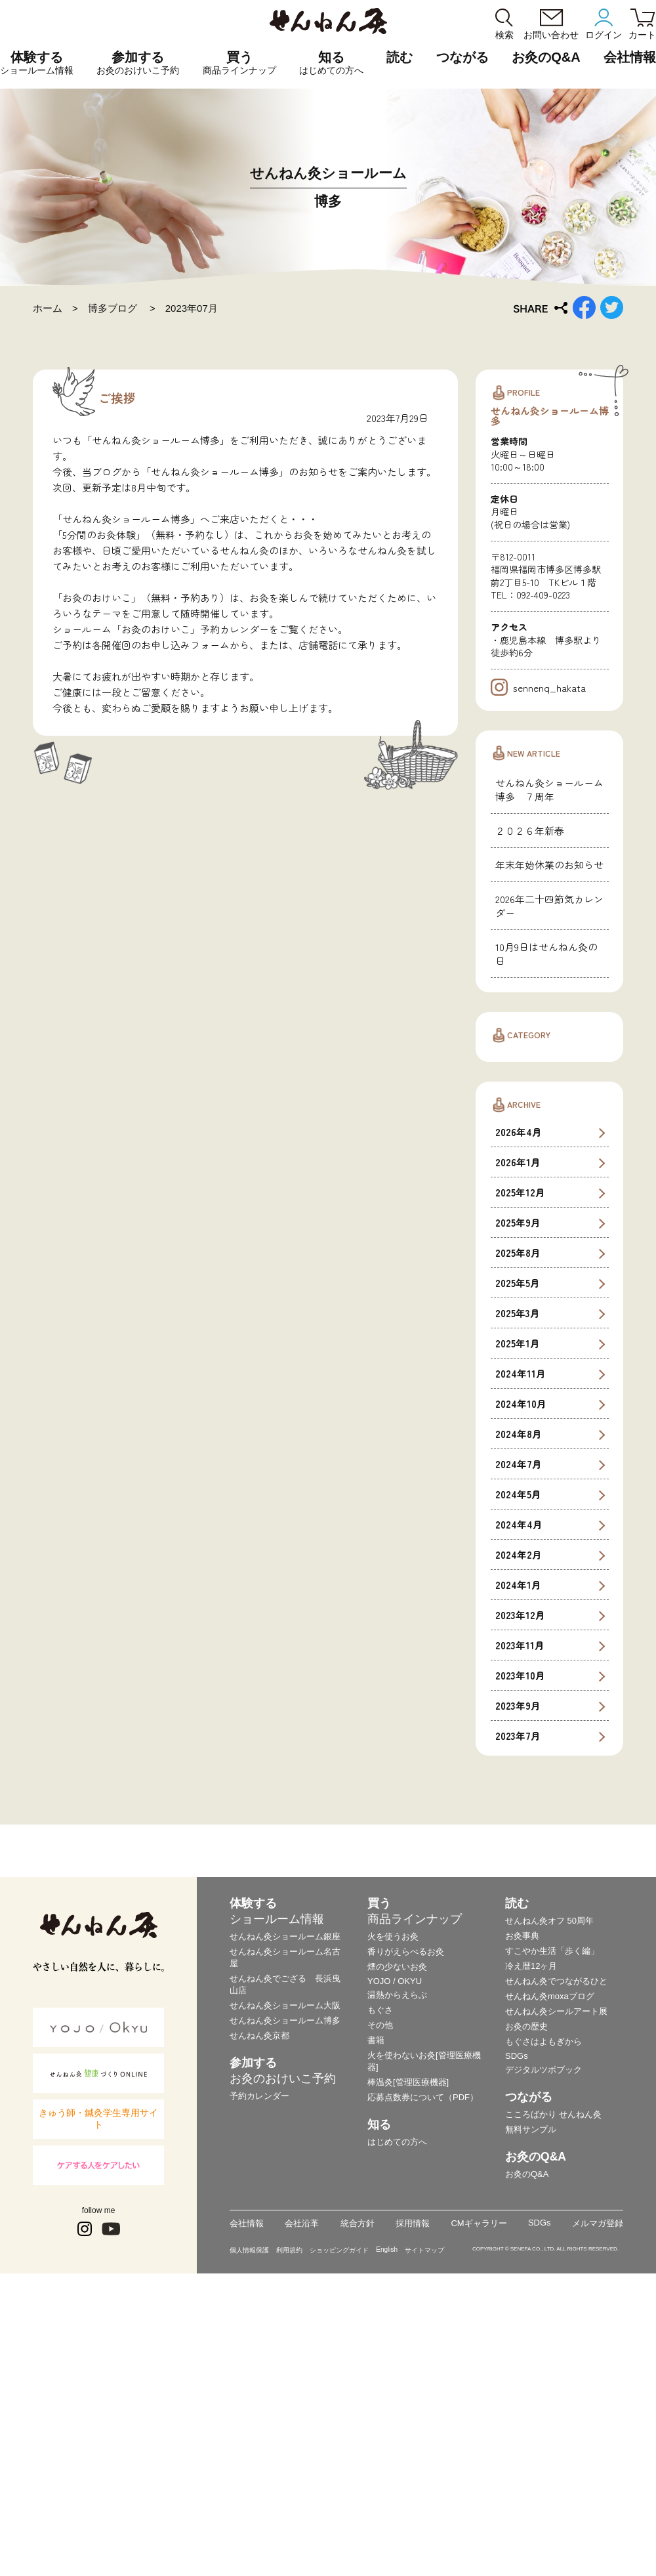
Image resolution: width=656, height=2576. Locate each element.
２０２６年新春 (529, 1084)
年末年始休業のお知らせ (549, 1118)
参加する (137, 63)
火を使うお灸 (393, 2190)
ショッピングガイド (339, 2503)
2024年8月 (518, 1688)
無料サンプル (530, 2383)
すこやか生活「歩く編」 (552, 2204)
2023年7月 (518, 1990)
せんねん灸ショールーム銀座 (285, 2190)
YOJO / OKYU (394, 2234)
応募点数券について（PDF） (422, 2350)
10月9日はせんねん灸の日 (546, 1207)
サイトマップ (424, 2503)
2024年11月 (520, 1627)
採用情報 (413, 2476)
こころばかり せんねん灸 (553, 2368)
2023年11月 (519, 1899)
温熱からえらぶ (397, 2248)
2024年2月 (518, 1808)
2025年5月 (517, 1537)
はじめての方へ (397, 2395)
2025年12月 (520, 1446)
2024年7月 (518, 1718)
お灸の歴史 (526, 2280)
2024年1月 (518, 1839)
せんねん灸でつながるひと (556, 2234)
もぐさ (380, 2263)
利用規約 (289, 2503)
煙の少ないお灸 (397, 2220)
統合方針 (357, 2476)
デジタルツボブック (543, 2323)
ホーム (47, 308)
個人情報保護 (249, 2503)
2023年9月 (518, 1959)
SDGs (516, 2309)
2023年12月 (520, 1869)
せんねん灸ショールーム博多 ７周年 (549, 1043)
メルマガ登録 (597, 2476)
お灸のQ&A (546, 57)
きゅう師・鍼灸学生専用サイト (98, 2372)
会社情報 (247, 2476)
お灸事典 (522, 2189)
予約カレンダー (259, 2349)
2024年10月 (520, 1657)
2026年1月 (518, 1416)
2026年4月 (518, 1386)
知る (331, 63)
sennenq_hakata (538, 941)
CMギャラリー (478, 2476)
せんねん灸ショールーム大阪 (285, 2259)
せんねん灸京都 (259, 2289)
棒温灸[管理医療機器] (408, 2335)
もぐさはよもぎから (543, 2295)
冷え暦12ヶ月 (531, 2219)
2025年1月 (517, 1597)
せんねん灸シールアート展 (556, 2265)
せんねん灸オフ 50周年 (549, 2174)
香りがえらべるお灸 (405, 2205)
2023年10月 (520, 1929)
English (387, 2502)
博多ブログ (114, 308)
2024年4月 (519, 1778)
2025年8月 (518, 1506)
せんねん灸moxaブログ (549, 2249)
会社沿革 (302, 2476)
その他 (380, 2278)
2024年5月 (518, 1748)
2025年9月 (518, 1476)
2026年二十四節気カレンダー (549, 1159)
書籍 (375, 2293)
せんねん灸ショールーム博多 (285, 2274)
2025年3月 (517, 1567)
